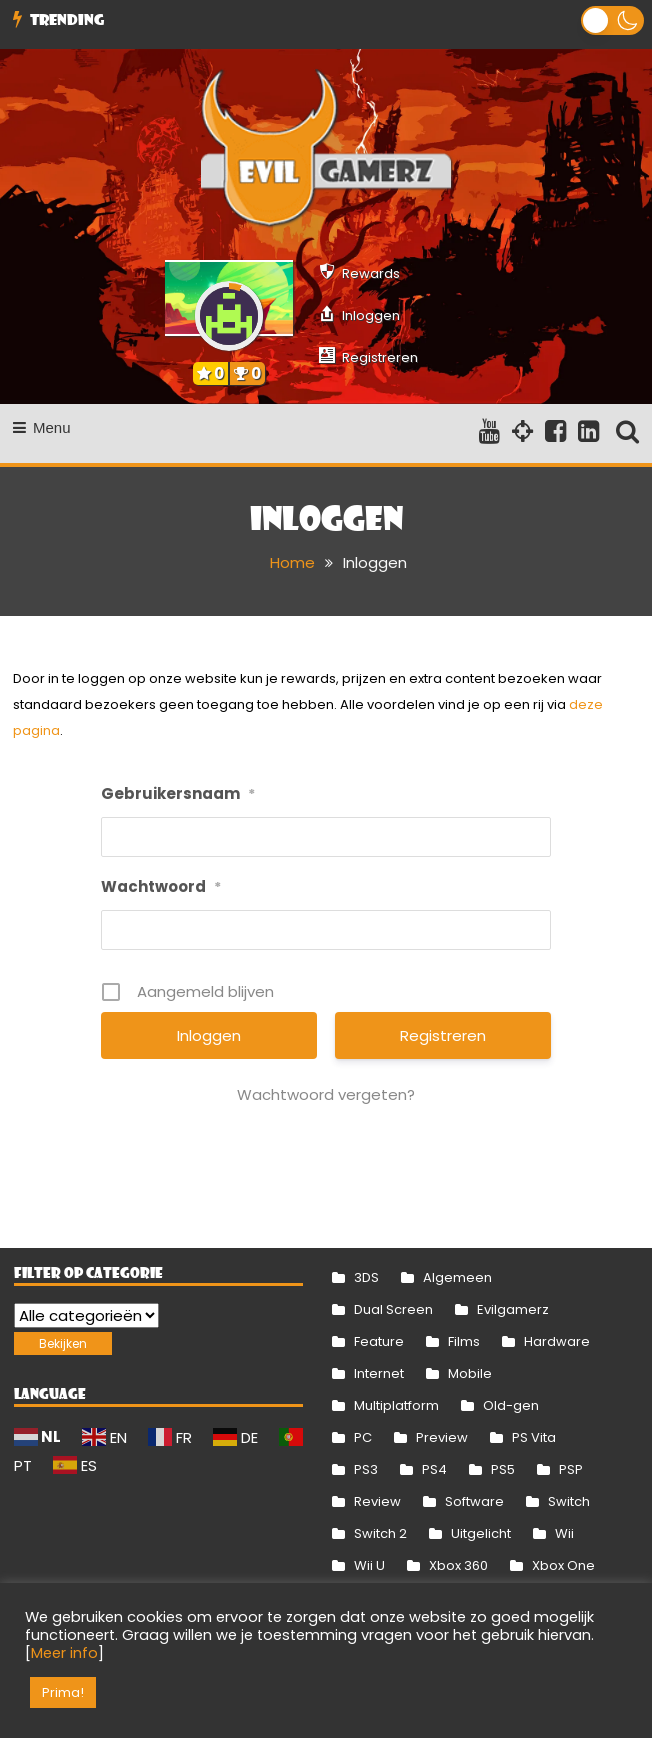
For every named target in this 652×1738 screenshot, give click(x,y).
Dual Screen (393, 1309)
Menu (42, 427)
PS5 (503, 1469)
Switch (569, 1501)
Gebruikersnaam (178, 793)
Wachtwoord (161, 886)
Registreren (443, 1035)
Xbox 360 (458, 1565)
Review (377, 1501)
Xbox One (563, 1565)
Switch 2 (380, 1533)
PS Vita (534, 1437)
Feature (379, 1341)
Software (474, 1501)
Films (464, 1341)
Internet (379, 1373)
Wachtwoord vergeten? (326, 1094)
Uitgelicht (481, 1533)
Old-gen (511, 1405)
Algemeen (457, 1277)
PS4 (434, 1469)
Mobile (470, 1373)
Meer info (64, 1653)
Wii (564, 1533)
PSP (571, 1469)
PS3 (366, 1469)
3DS (366, 1277)
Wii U (369, 1565)
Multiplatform (396, 1405)
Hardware (557, 1341)
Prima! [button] (63, 1692)
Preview (442, 1437)
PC (363, 1437)
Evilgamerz (513, 1309)
